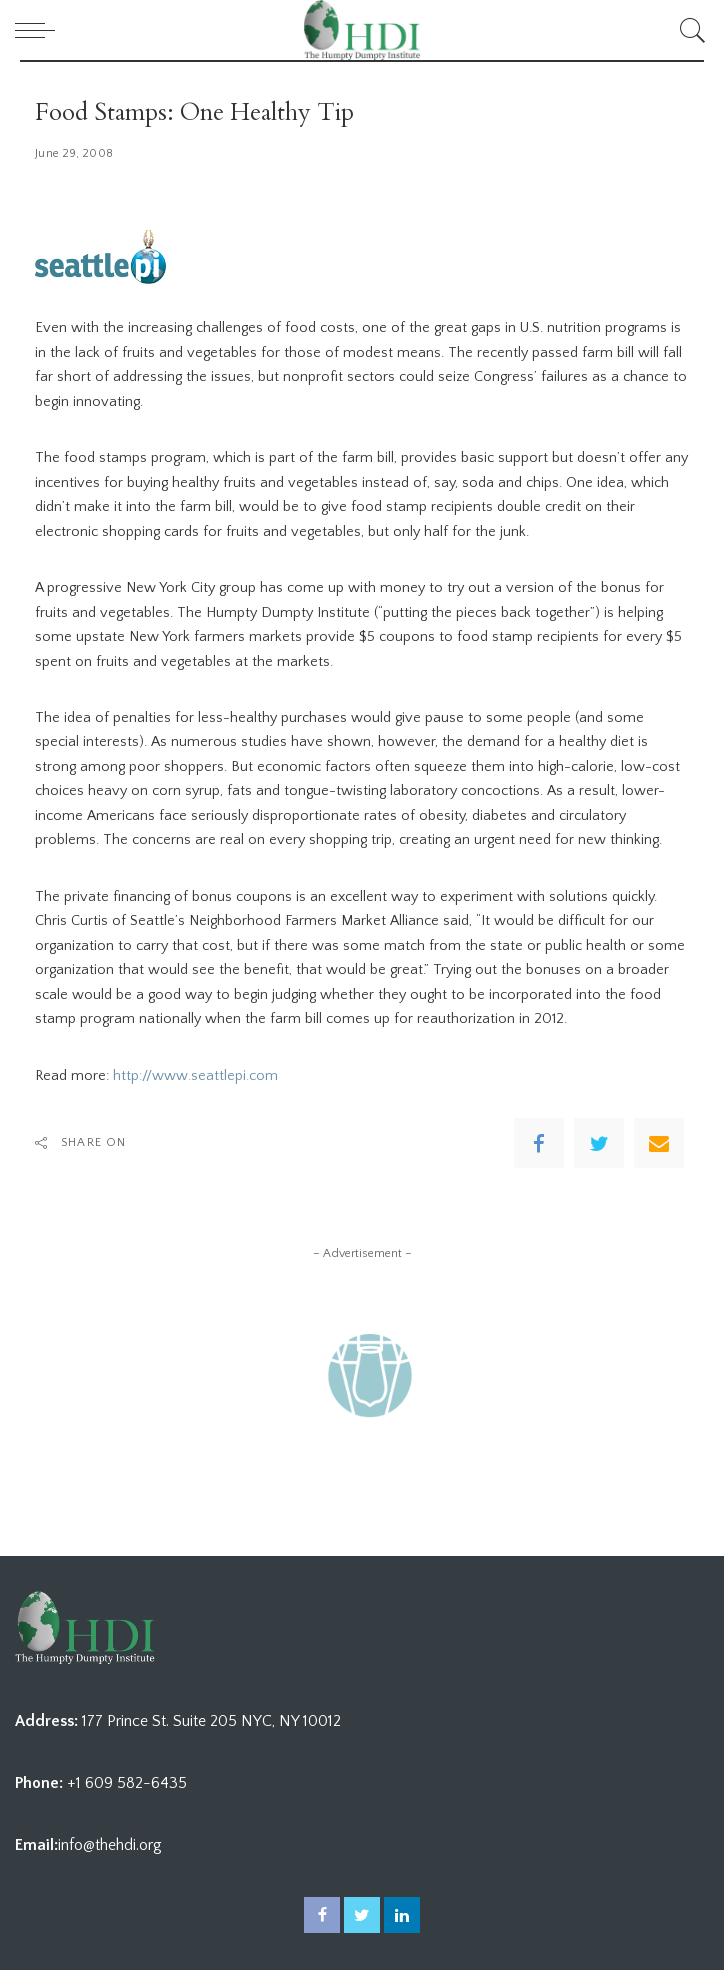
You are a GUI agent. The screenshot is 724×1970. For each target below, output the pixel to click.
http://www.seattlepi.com (195, 1076)
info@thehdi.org (110, 1845)
